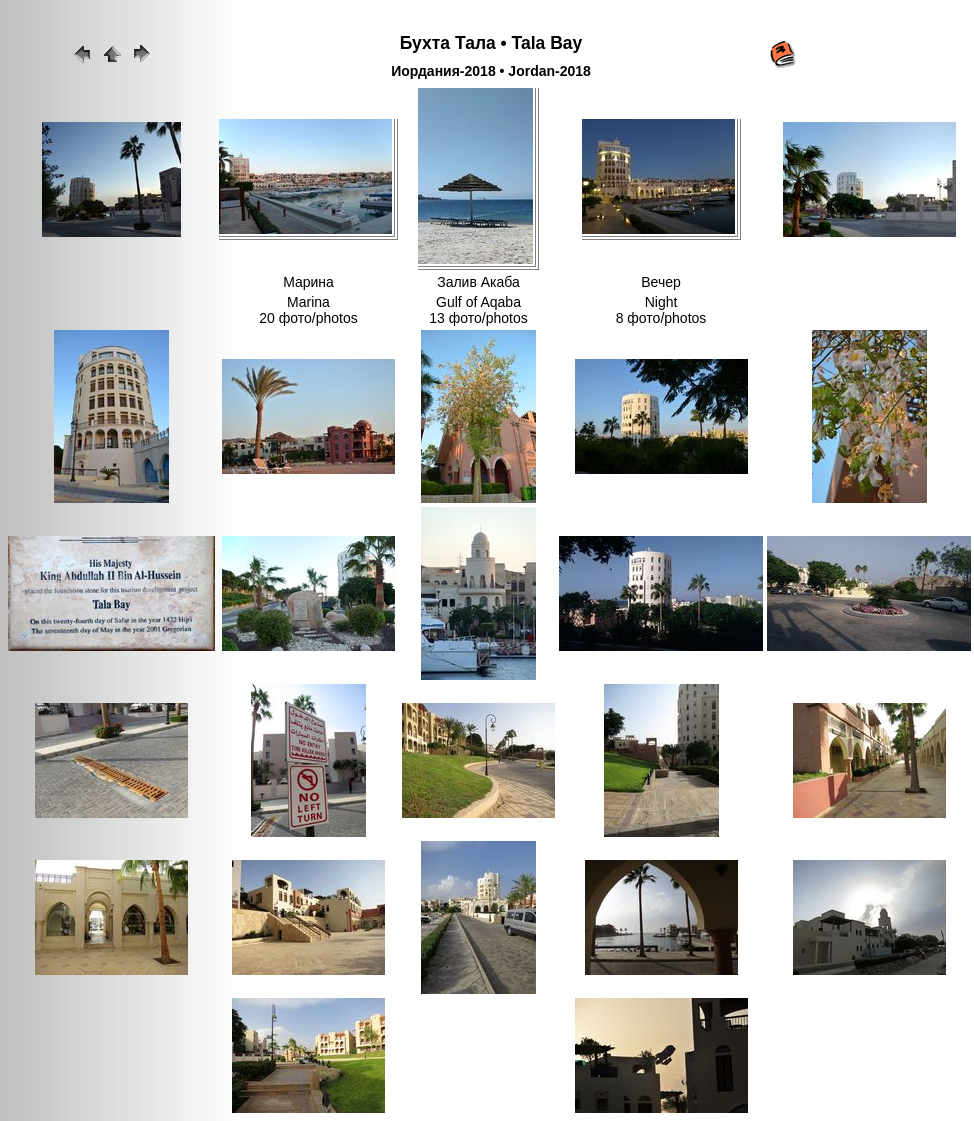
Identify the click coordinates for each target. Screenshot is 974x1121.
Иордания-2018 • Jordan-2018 (491, 71)
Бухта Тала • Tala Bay (491, 43)
